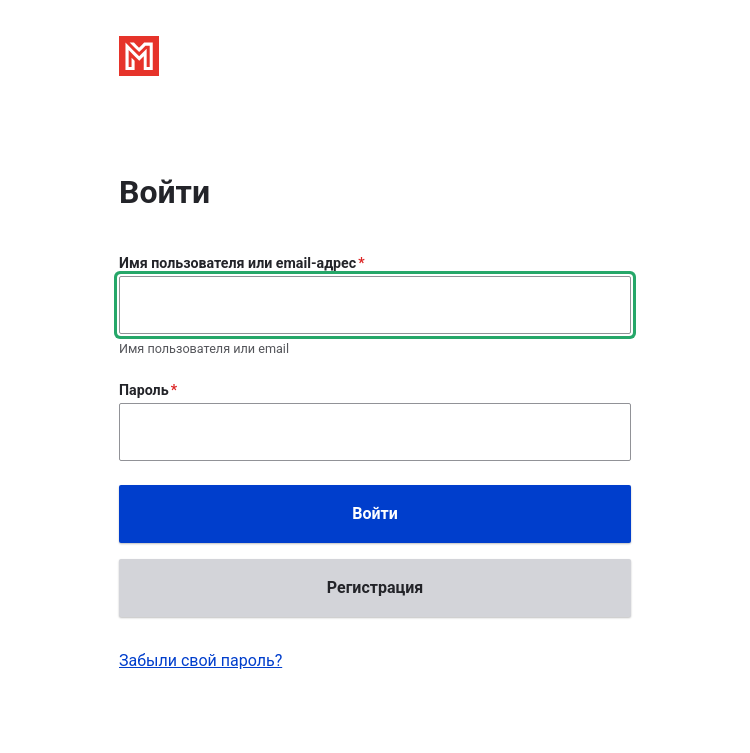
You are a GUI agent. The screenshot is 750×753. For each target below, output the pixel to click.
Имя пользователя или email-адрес (237, 263)
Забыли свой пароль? (200, 660)
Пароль (144, 390)
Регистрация (375, 587)
